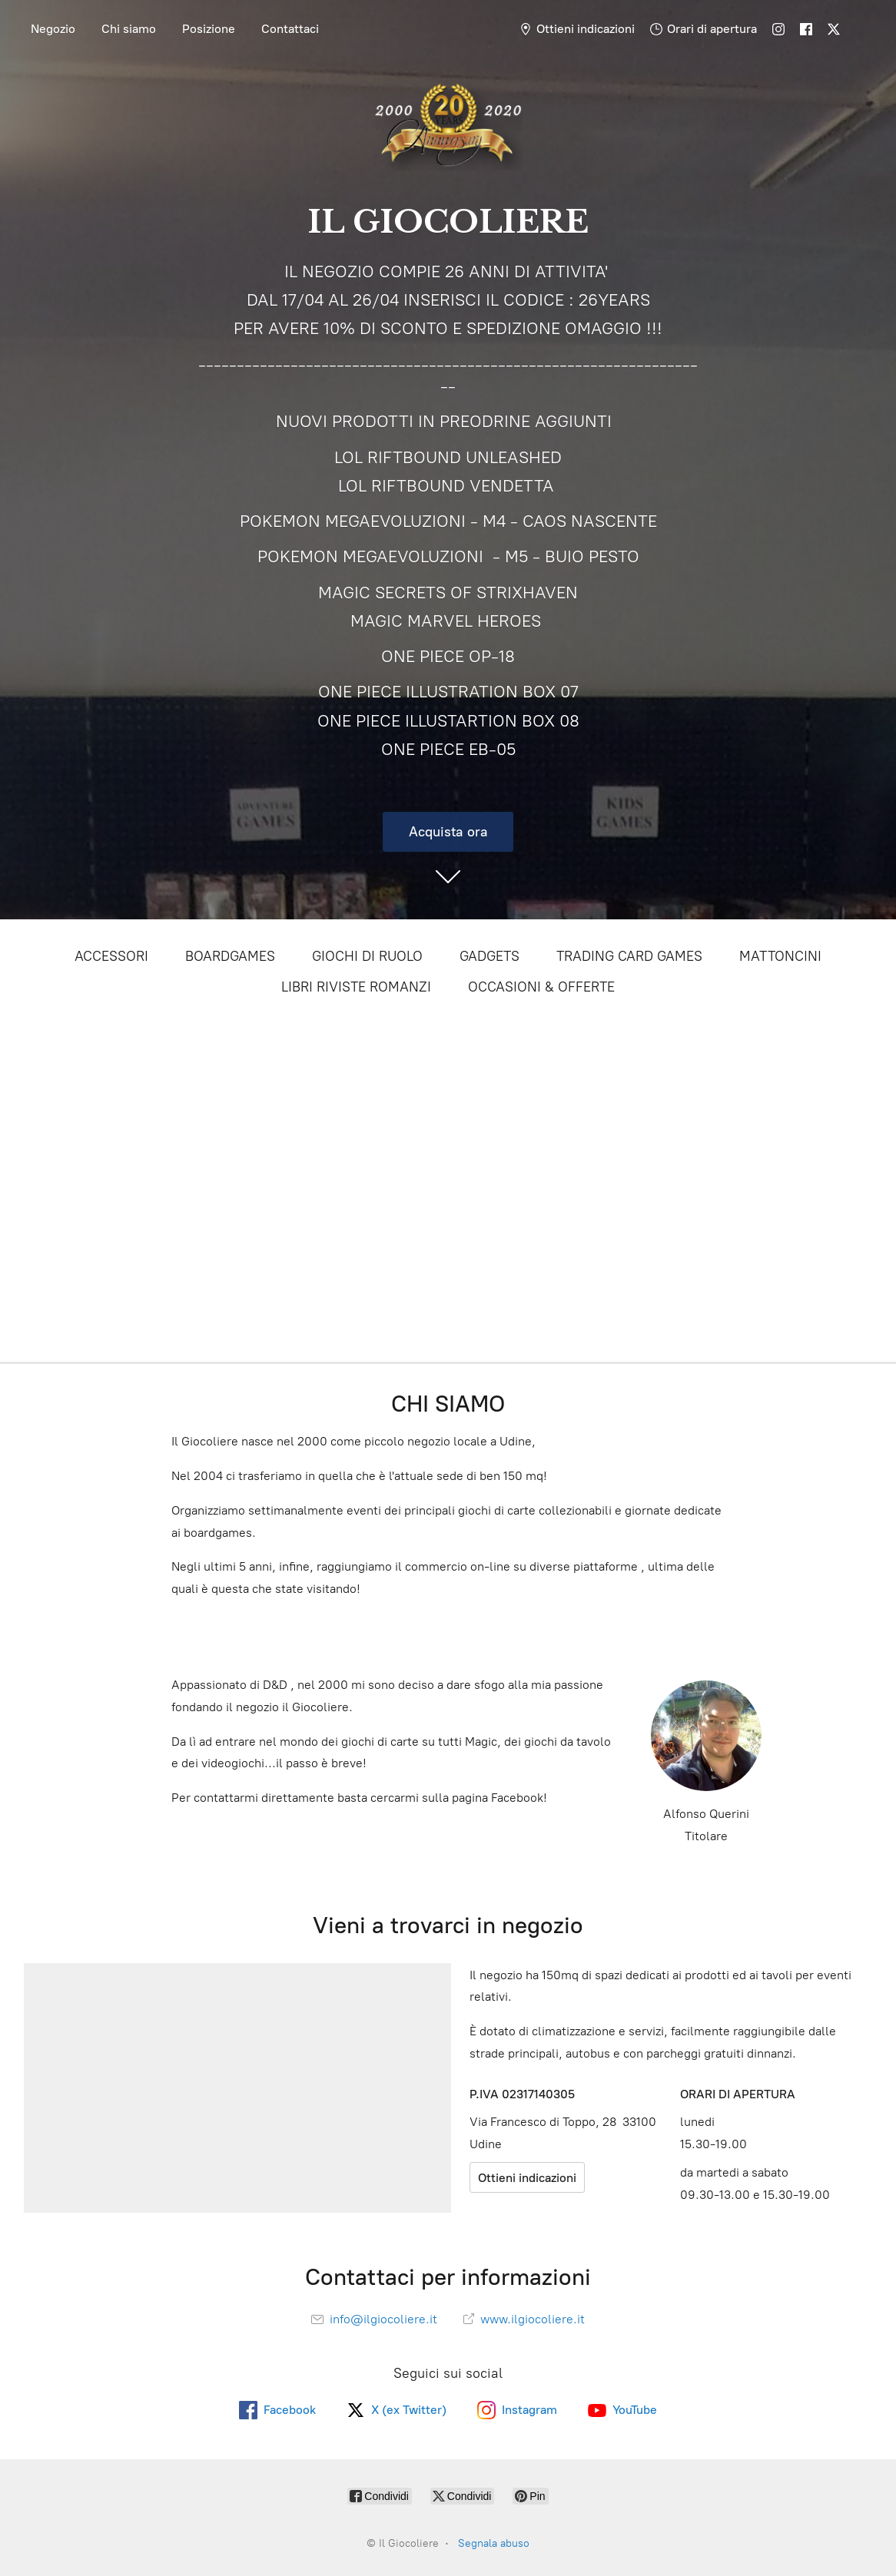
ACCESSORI (111, 956)
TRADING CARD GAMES (629, 956)
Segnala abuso (493, 2543)
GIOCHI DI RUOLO (367, 956)
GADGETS (489, 956)
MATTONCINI (780, 956)
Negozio (53, 29)
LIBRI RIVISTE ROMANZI (356, 986)
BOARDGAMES (230, 956)
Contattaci (290, 29)
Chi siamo (128, 29)
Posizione (208, 29)
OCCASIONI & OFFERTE (541, 986)
